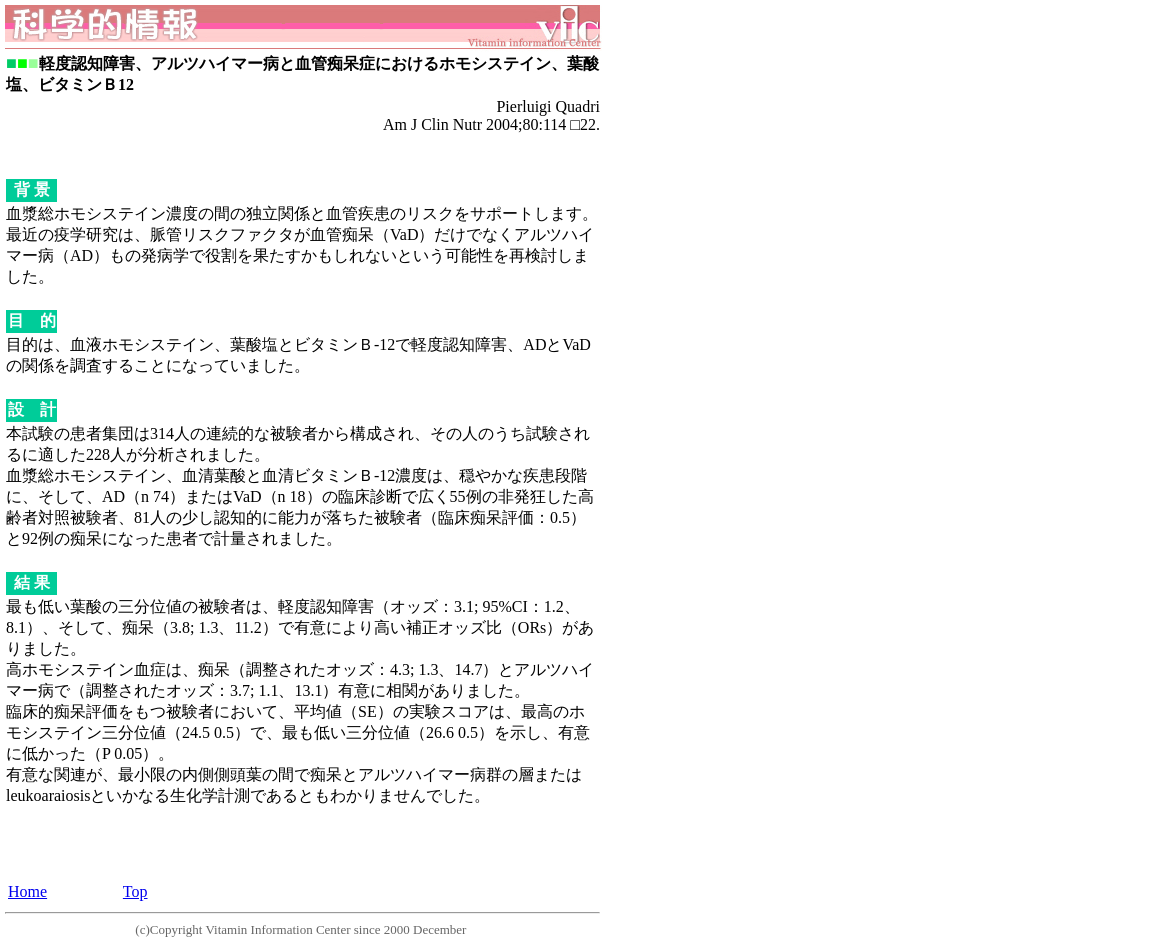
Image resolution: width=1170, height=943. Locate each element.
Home (27, 891)
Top (135, 891)
